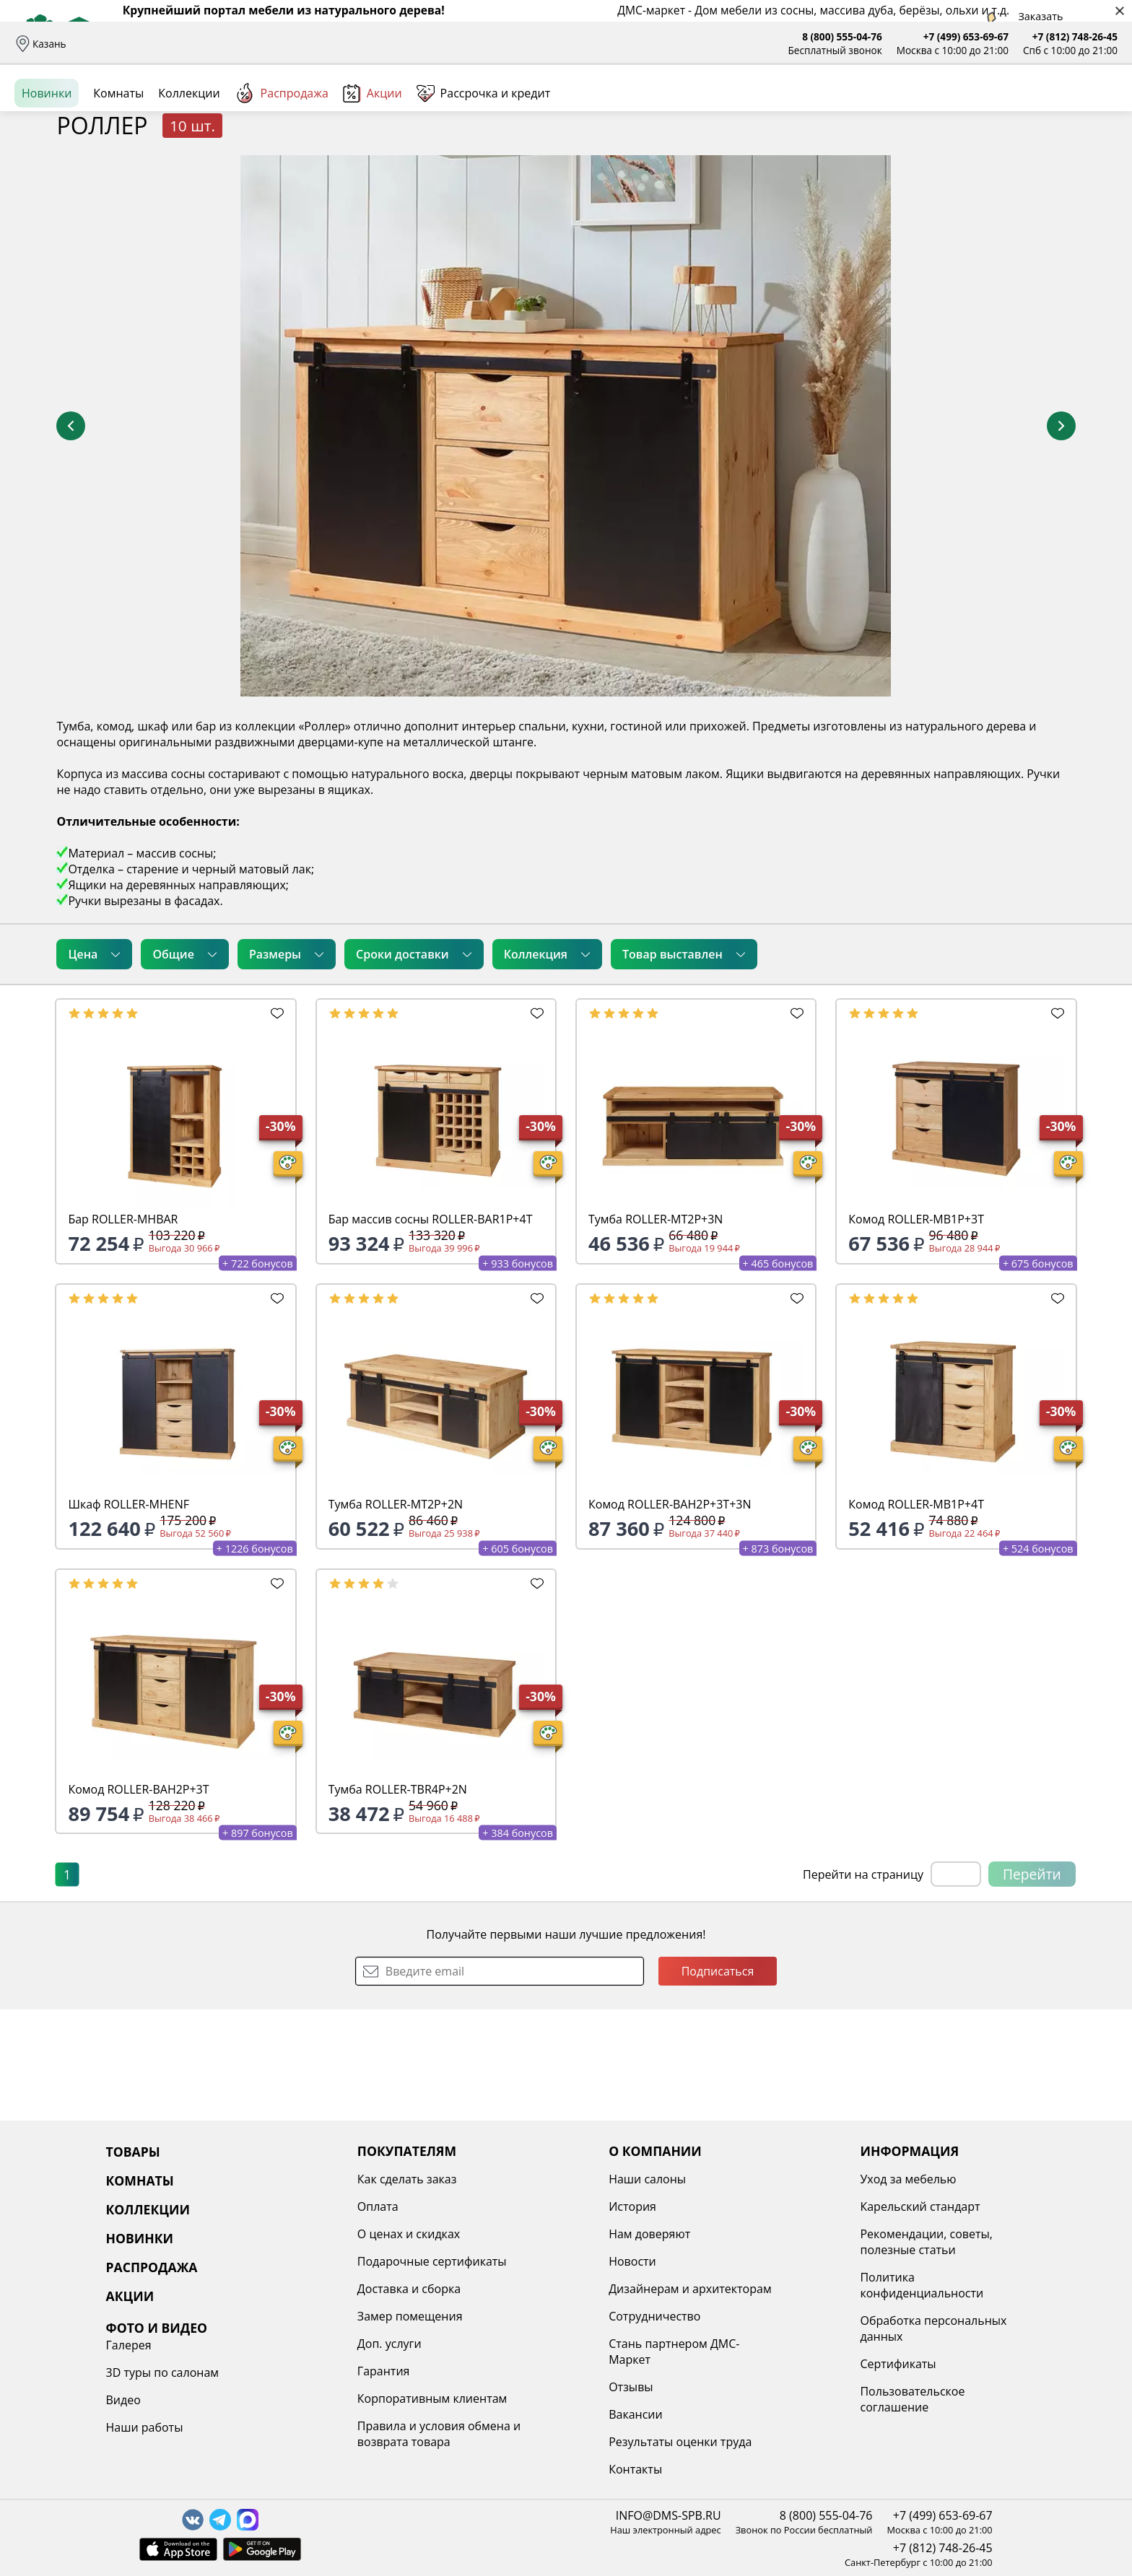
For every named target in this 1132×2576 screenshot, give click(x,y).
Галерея (924, 2179)
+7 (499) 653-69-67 (966, 36)
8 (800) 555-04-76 (842, 36)
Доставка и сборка (125, 44)
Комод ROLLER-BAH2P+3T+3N (670, 1615)
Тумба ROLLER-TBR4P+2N (397, 1900)
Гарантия (300, 2371)
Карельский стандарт (752, 2206)
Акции (372, 158)
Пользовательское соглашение (744, 2399)
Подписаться (718, 2082)
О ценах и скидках (325, 2234)
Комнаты (296, 108)
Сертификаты (730, 2364)
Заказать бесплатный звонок (1051, 158)
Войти (973, 108)
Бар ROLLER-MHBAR (123, 1330)
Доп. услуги (306, 2344)
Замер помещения (326, 2316)
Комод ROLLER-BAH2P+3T (138, 1900)
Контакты (509, 2469)
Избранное (1031, 108)
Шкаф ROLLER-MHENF (128, 1615)
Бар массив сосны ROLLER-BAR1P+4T (430, 1330)
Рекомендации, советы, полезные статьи (758, 2242)
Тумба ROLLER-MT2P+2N (395, 1615)
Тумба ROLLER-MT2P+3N (655, 1330)
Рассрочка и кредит (279, 44)
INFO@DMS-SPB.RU (668, 2515)
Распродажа (281, 158)
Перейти (1032, 1985)
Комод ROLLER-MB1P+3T (916, 1330)
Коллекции (188, 158)
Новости (507, 2261)
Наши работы (940, 2261)
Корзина (1096, 108)
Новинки (46, 158)
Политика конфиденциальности (754, 2285)
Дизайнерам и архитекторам (564, 2289)
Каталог (199, 108)
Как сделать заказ (323, 2179)
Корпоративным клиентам (348, 2398)
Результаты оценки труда (554, 2442)
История (507, 2206)
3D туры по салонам (958, 2206)
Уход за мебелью (740, 2179)
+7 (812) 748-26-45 (1075, 36)
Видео (919, 2234)
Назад (52, 191)
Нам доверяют (524, 2234)
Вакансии (510, 2414)
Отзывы (359, 44)
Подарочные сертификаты (348, 2261)
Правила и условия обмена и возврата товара (355, 2434)
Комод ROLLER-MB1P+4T (916, 1615)
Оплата (200, 44)
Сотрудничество (529, 2316)
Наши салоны (425, 44)
